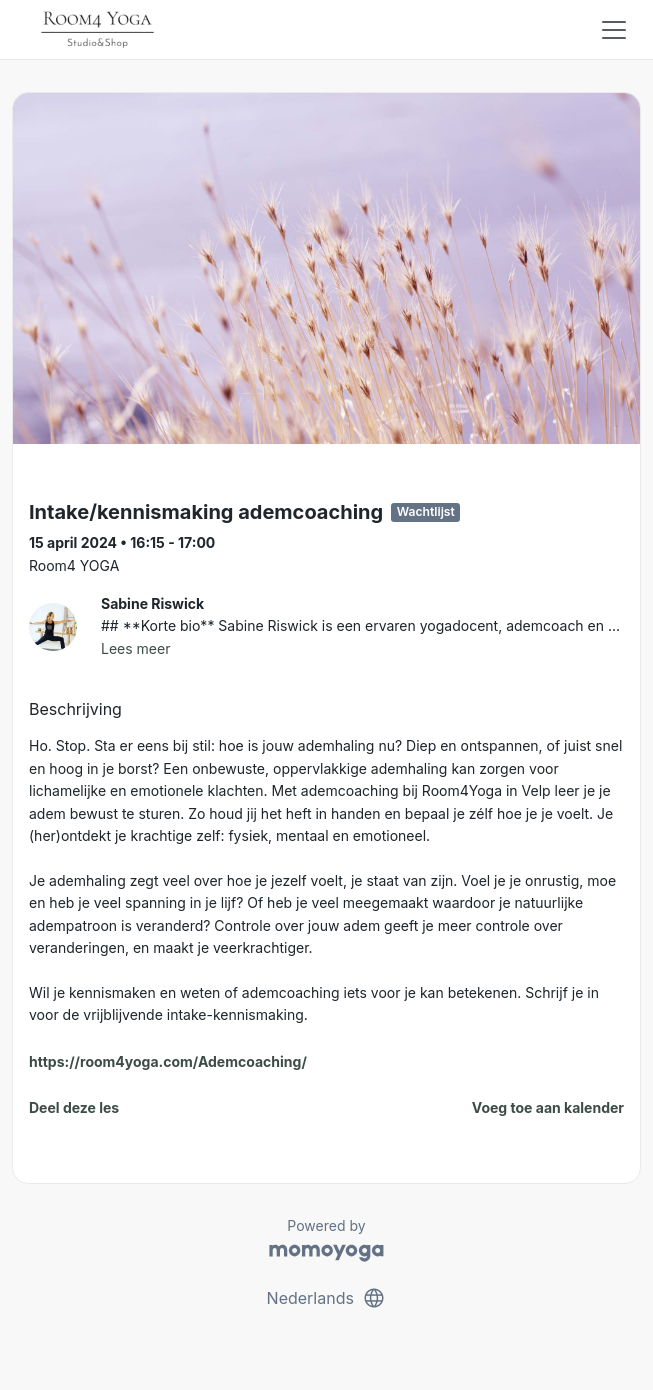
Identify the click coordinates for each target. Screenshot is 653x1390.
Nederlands (327, 1298)
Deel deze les (74, 1107)
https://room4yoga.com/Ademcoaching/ (168, 1061)
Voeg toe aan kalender (548, 1107)
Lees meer (135, 648)
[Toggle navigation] (614, 30)
